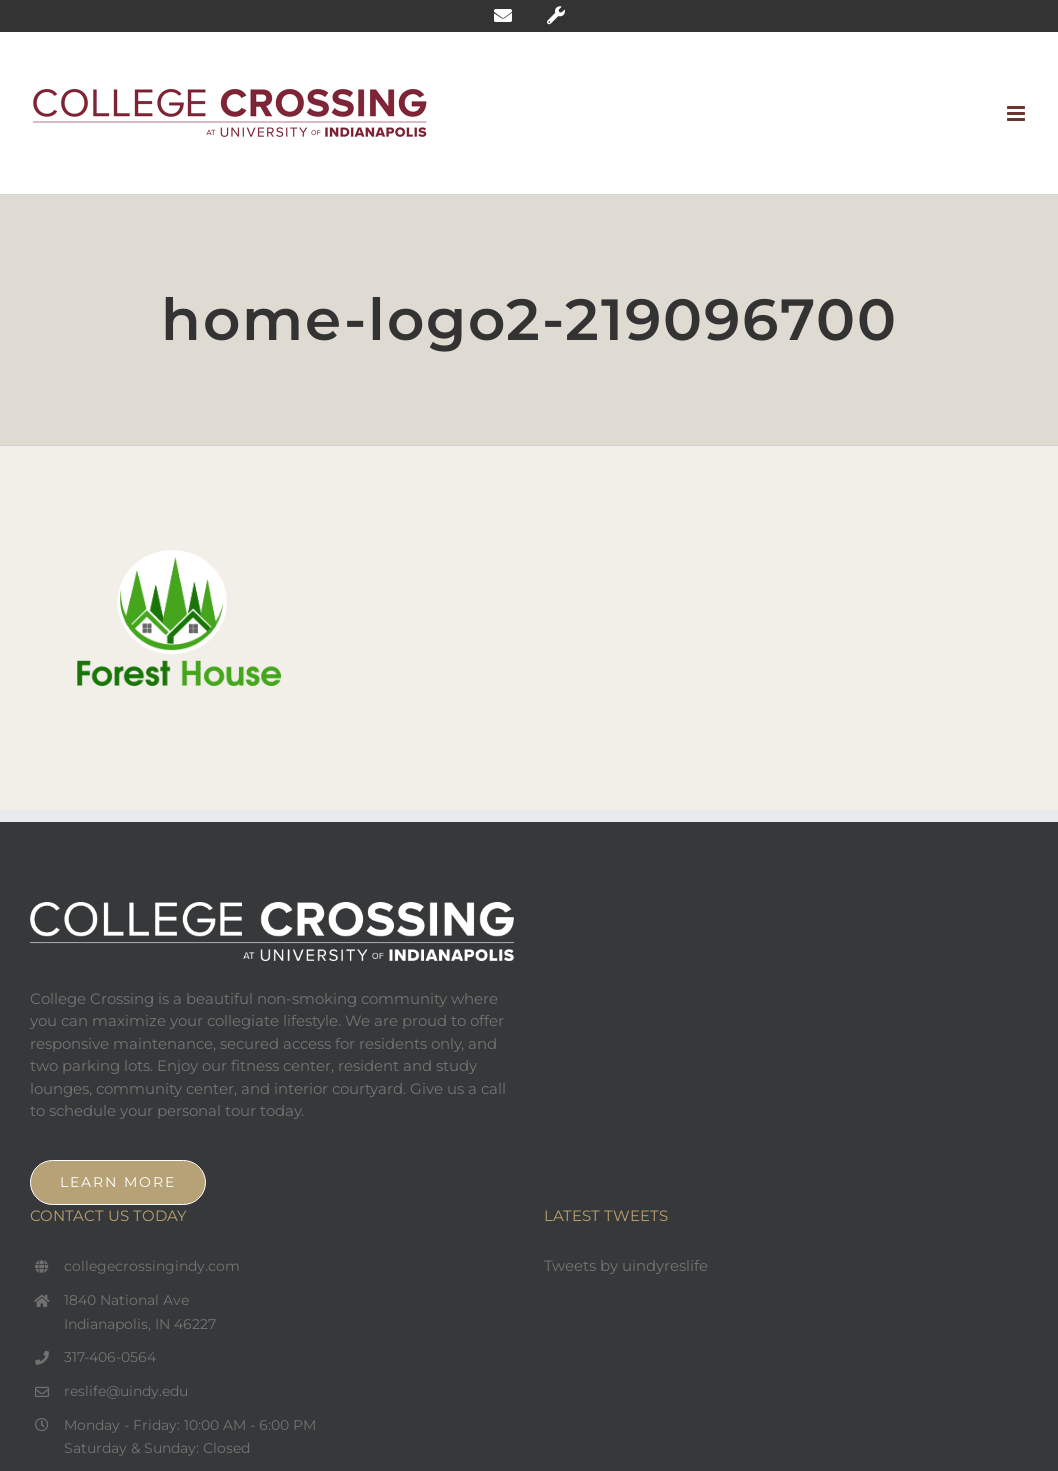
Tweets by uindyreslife (626, 1265)
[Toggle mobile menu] (1017, 113)
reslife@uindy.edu (126, 1391)
